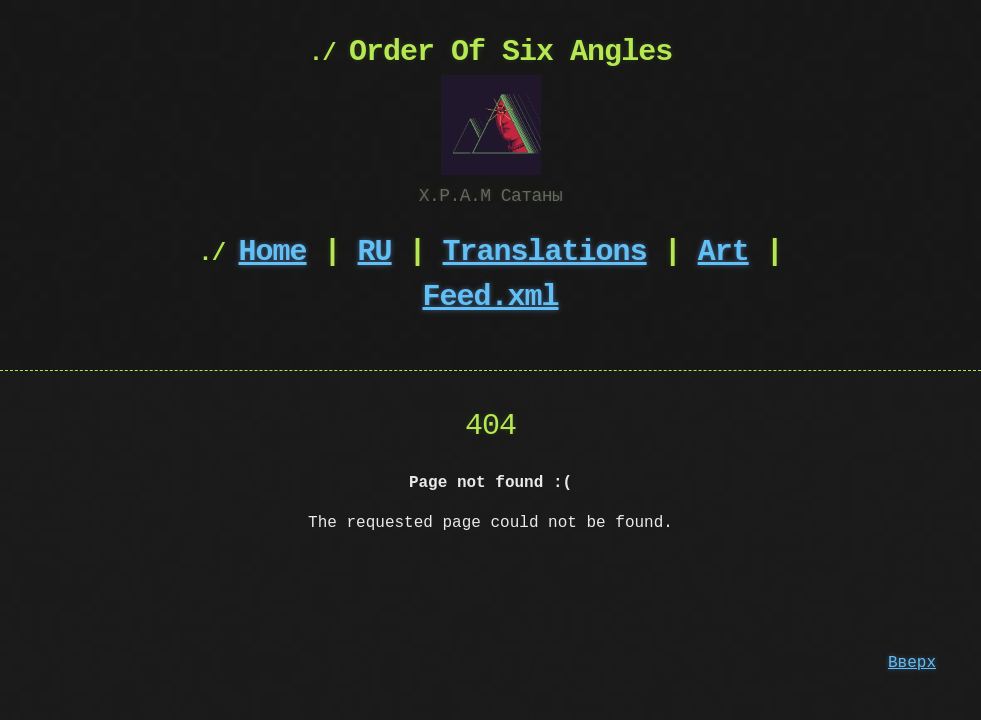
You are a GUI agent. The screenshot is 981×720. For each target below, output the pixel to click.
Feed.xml (491, 295)
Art (723, 250)
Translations (545, 250)
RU (375, 250)
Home (273, 250)
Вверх (912, 663)
